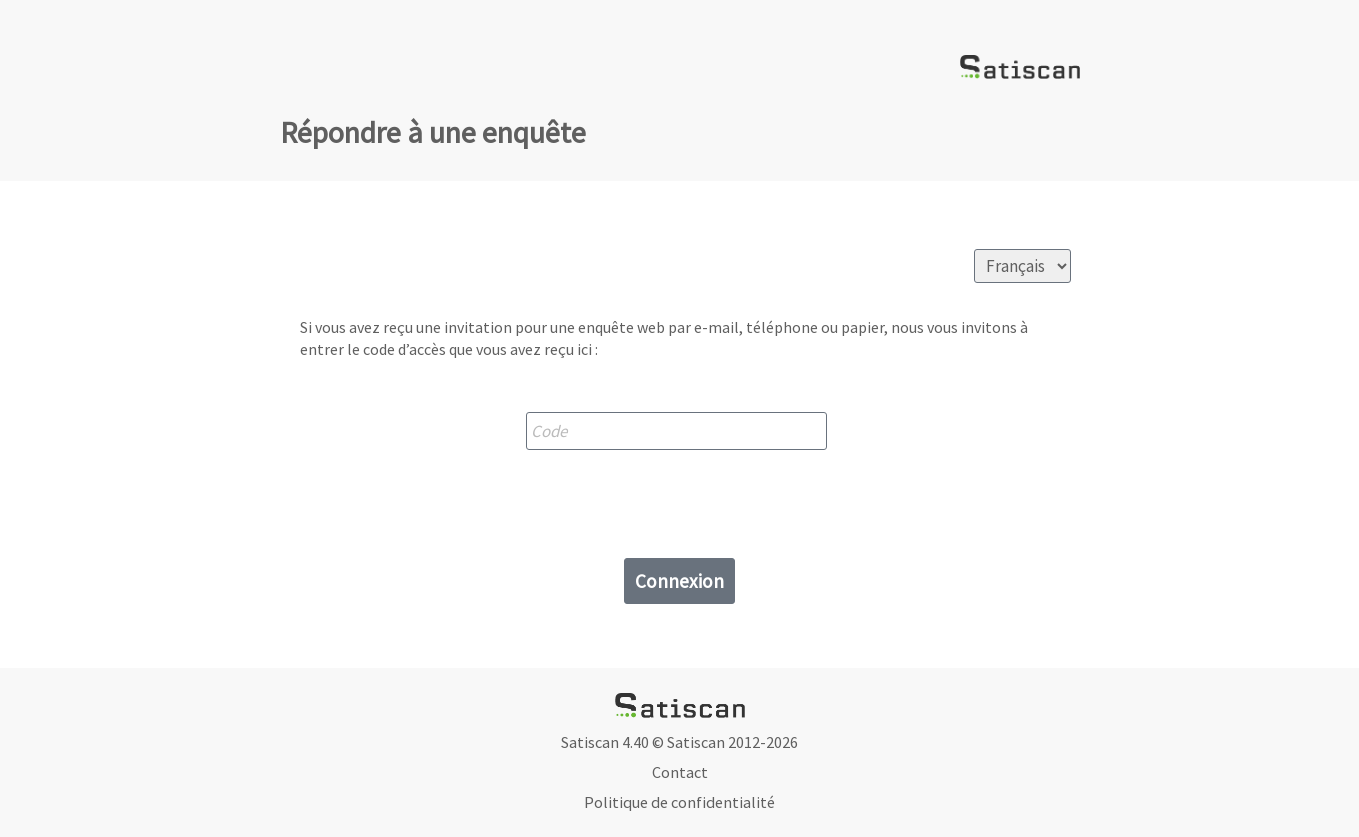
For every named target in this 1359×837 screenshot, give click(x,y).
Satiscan (696, 742)
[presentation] (680, 499)
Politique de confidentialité (679, 802)
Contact (680, 772)
